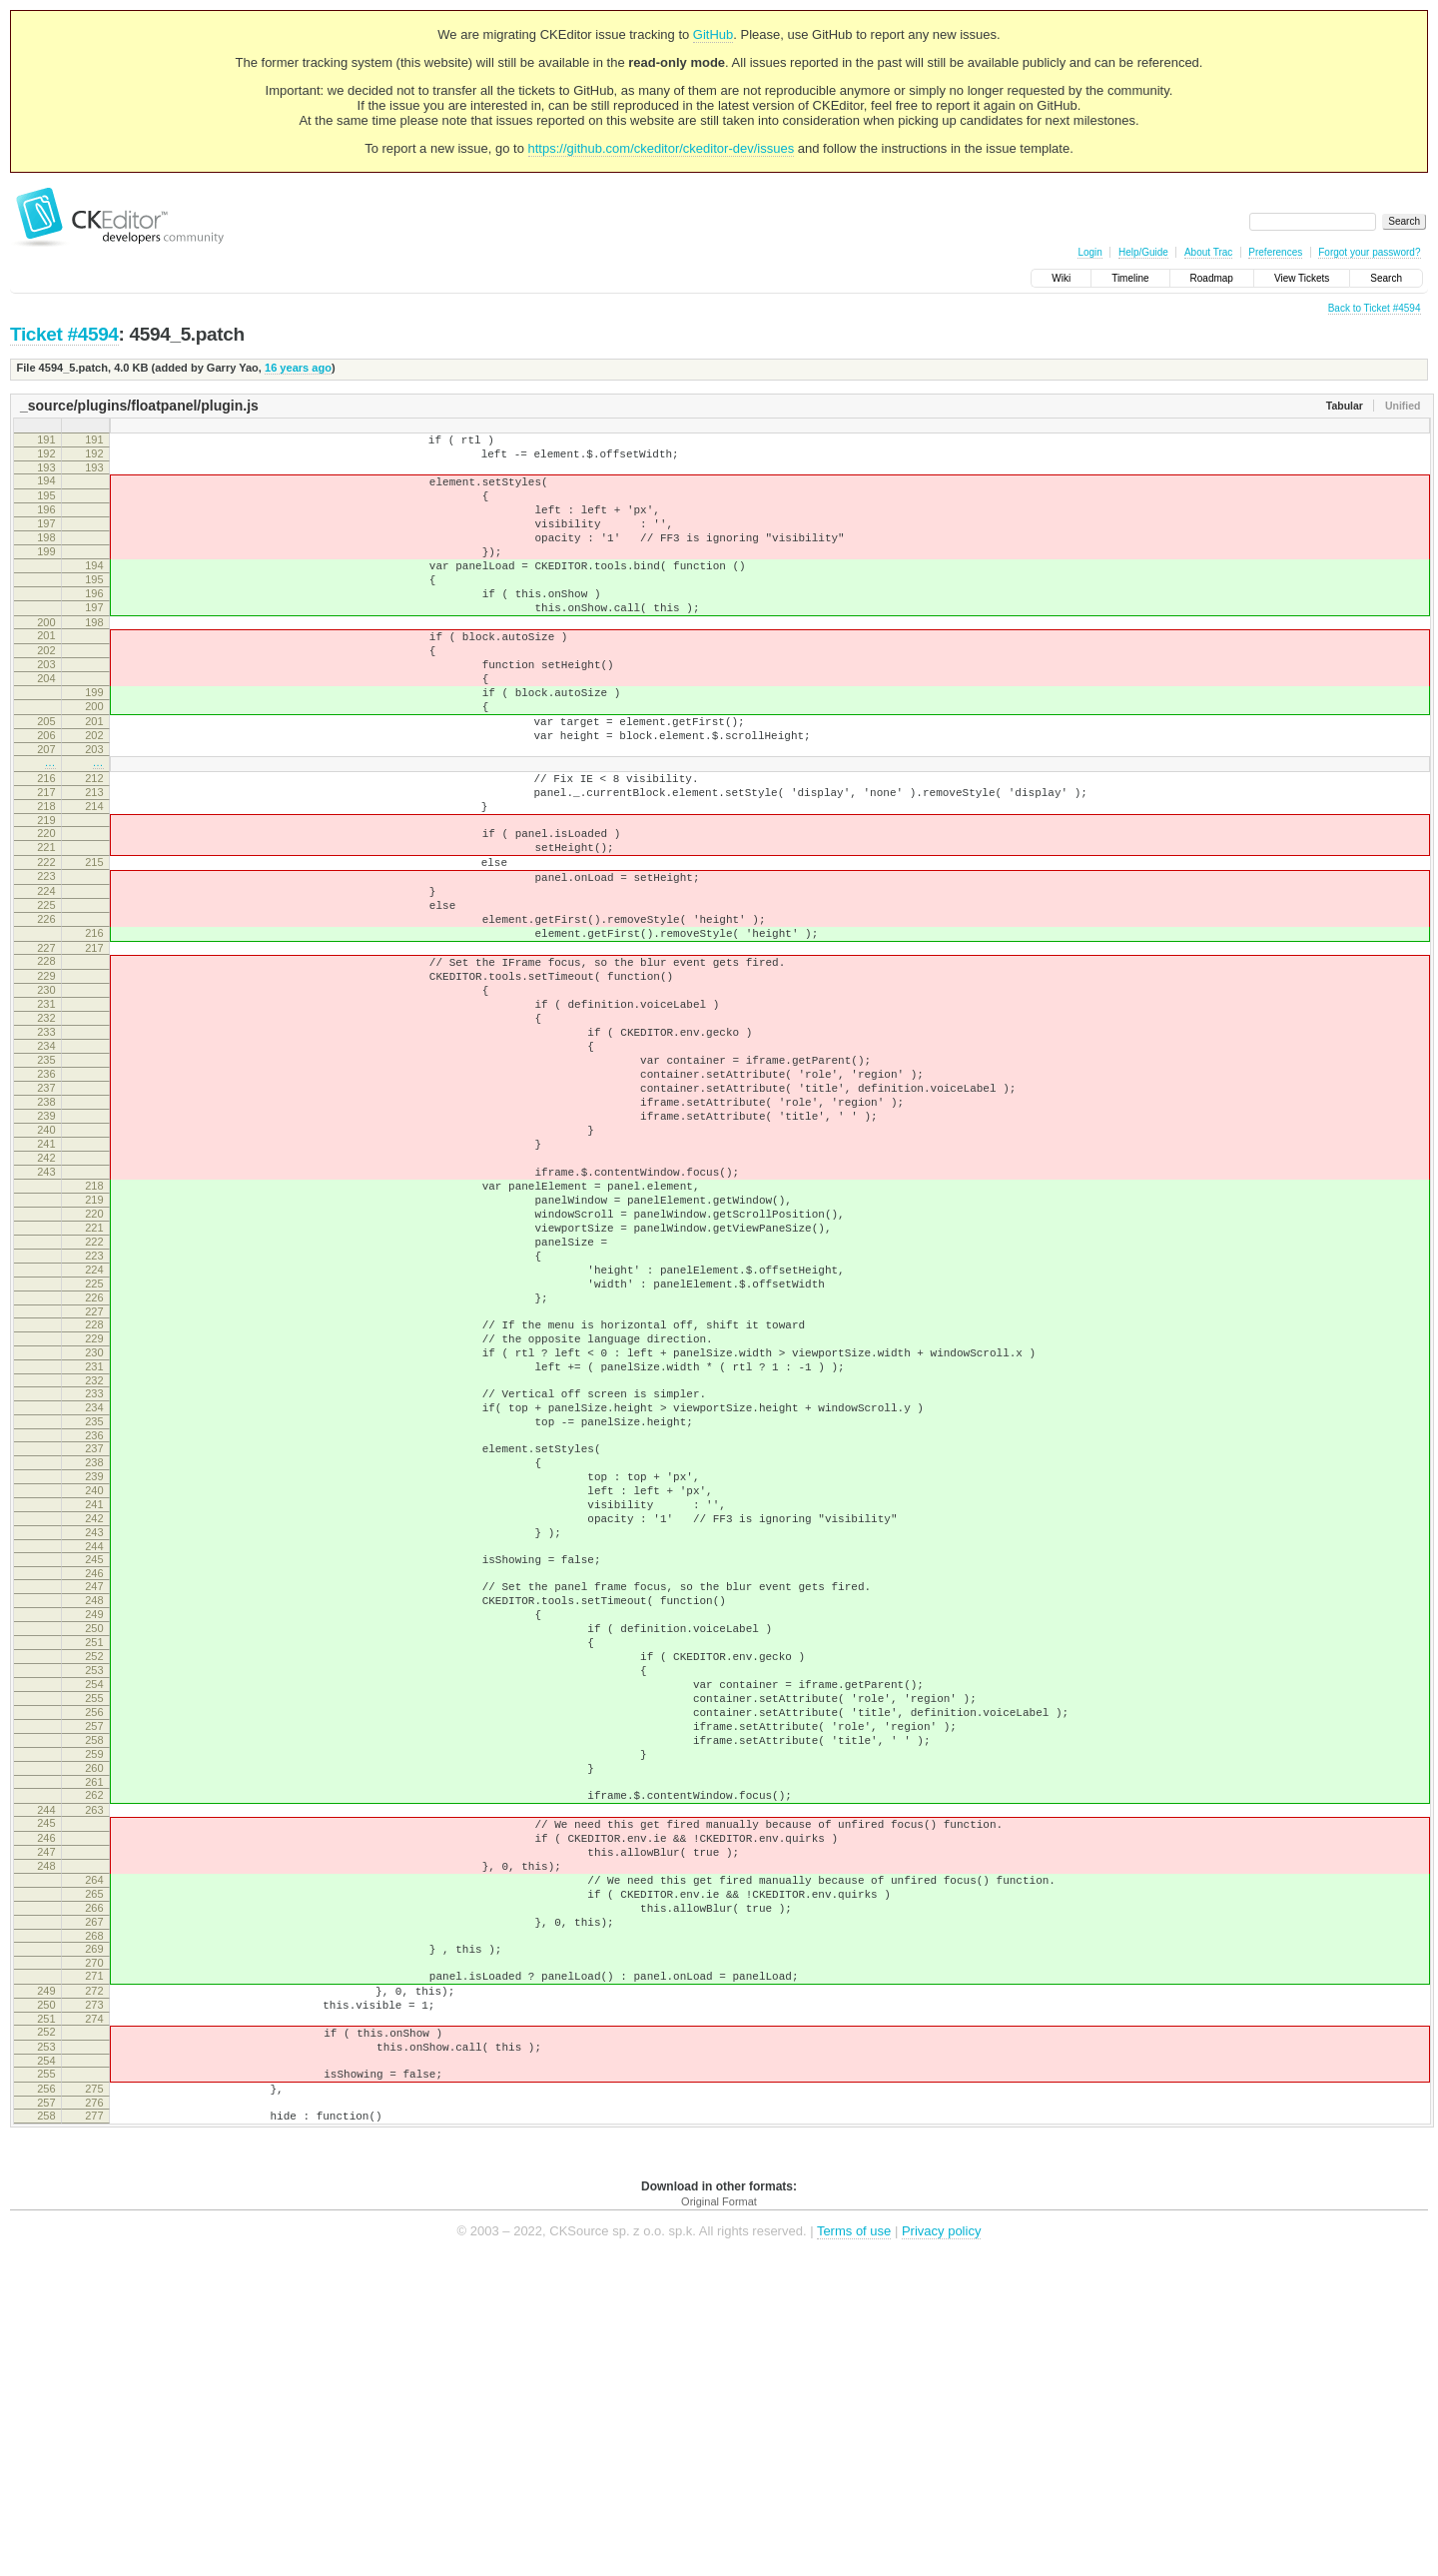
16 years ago (298, 368)
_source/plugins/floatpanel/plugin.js (139, 406)
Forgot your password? (1369, 252)
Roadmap (1211, 278)
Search (1386, 278)
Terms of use (854, 2545)
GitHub (713, 34)
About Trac (1208, 252)
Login (1089, 252)
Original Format (719, 2516)
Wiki (1061, 278)
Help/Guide (1143, 252)
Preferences (1275, 252)
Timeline (1129, 278)
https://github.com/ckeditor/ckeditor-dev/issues (661, 148)
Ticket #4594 (64, 334)
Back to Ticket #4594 (1374, 308)
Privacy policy (941, 2545)
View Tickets (1301, 278)
